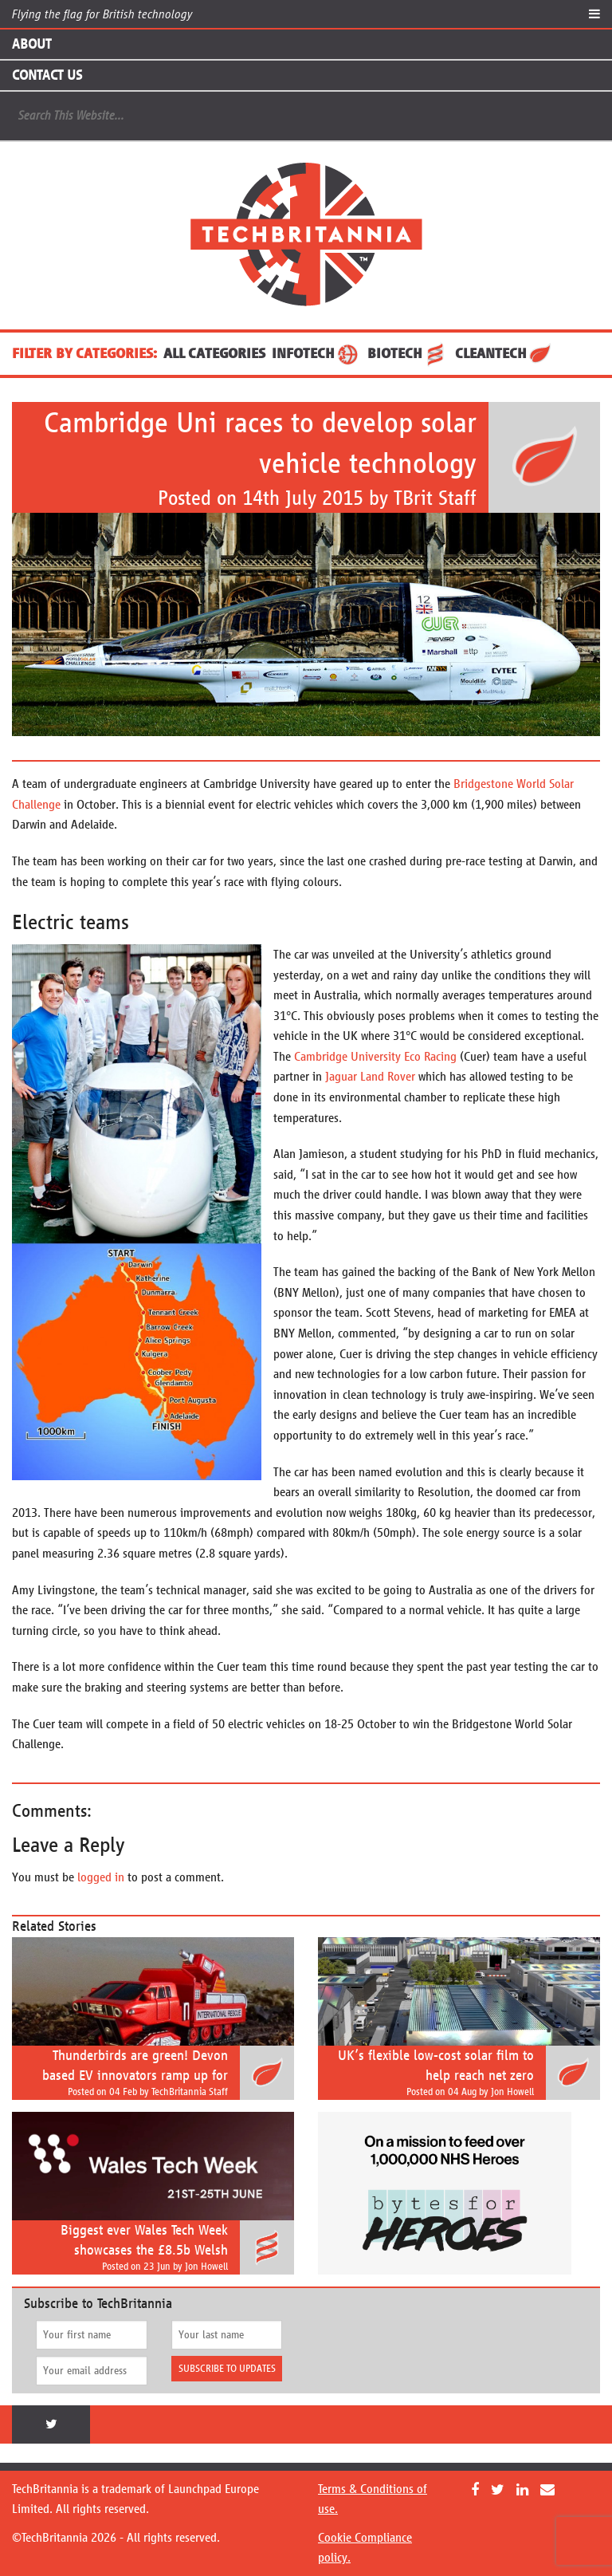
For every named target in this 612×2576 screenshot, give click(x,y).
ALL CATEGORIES (214, 353)
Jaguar (341, 1076)
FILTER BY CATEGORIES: (84, 353)
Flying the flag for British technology (102, 14)
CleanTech (504, 353)
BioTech (408, 353)
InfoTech (316, 353)
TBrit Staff (435, 498)
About (31, 44)
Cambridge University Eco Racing (375, 1056)
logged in (100, 1877)
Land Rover (387, 1076)
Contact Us (47, 75)
